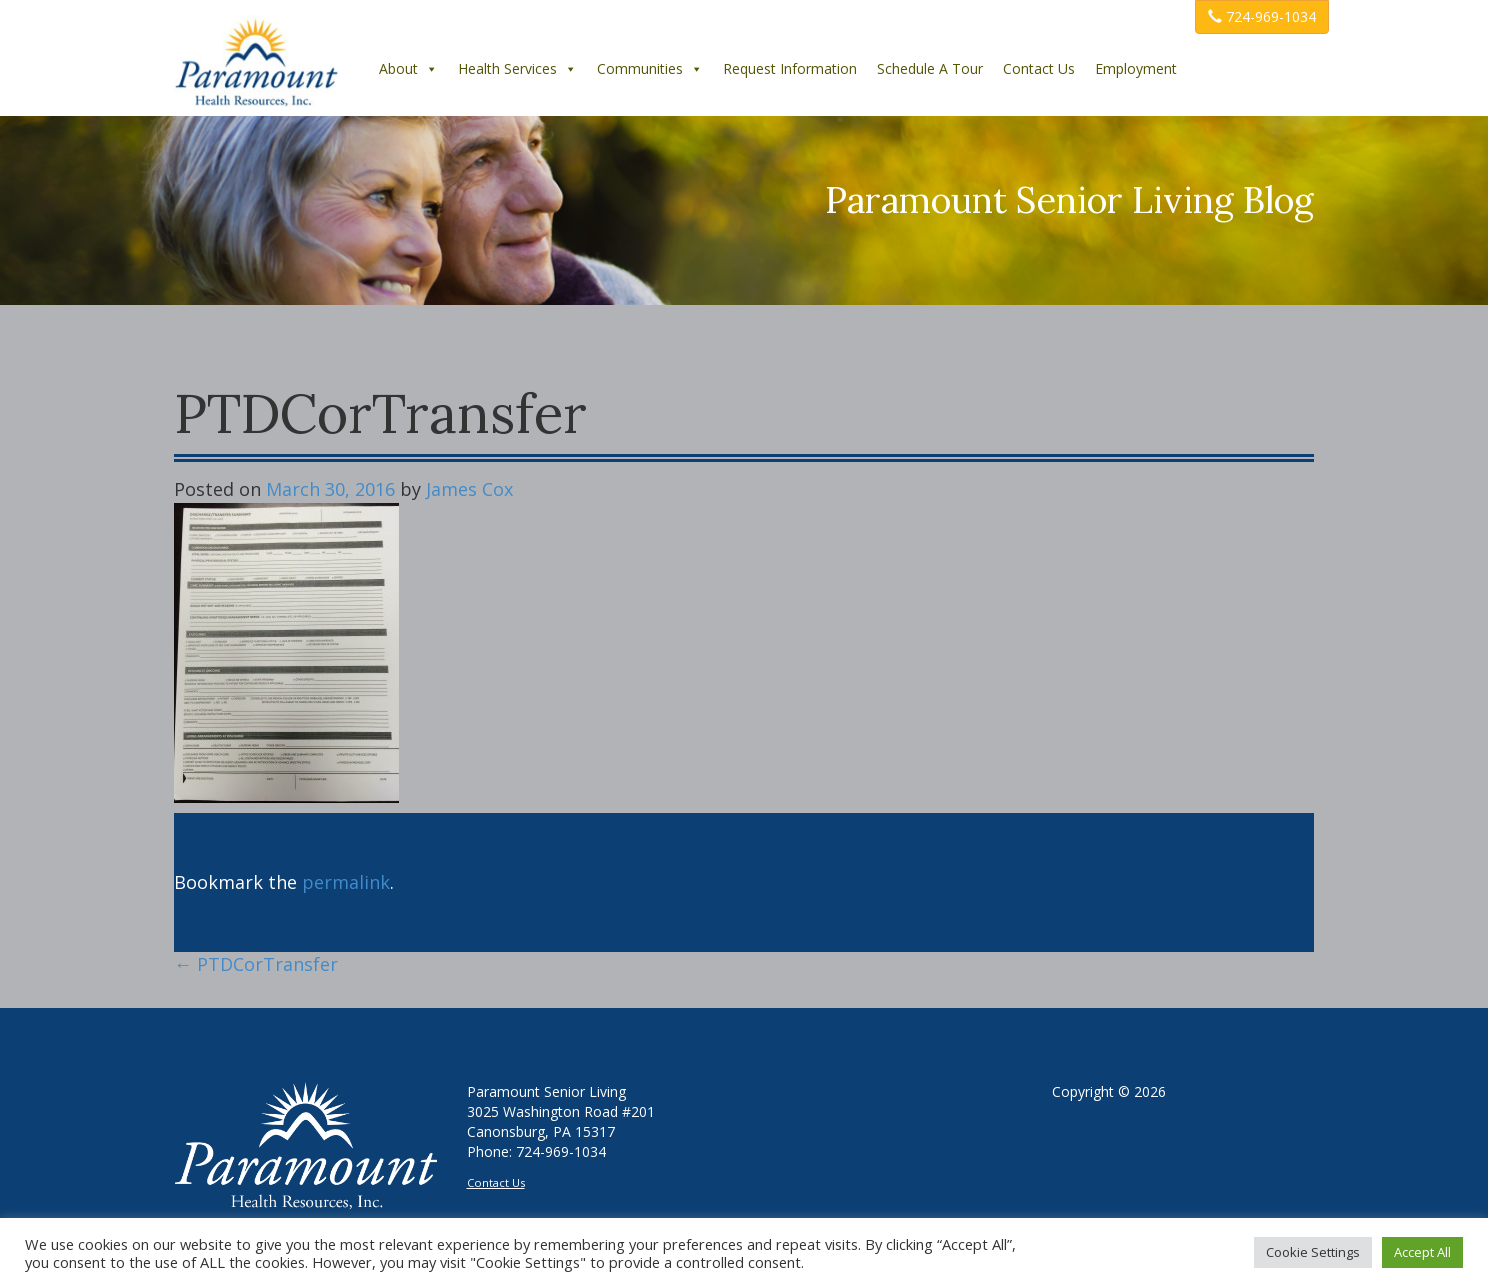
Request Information (790, 68)
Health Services (517, 68)
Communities (650, 68)
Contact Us (1039, 68)
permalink (346, 882)
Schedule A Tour (930, 68)
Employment (1136, 68)
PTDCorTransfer (256, 964)
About (408, 68)
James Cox (469, 489)
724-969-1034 (1262, 16)
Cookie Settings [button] (1313, 1252)
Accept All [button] (1422, 1252)
